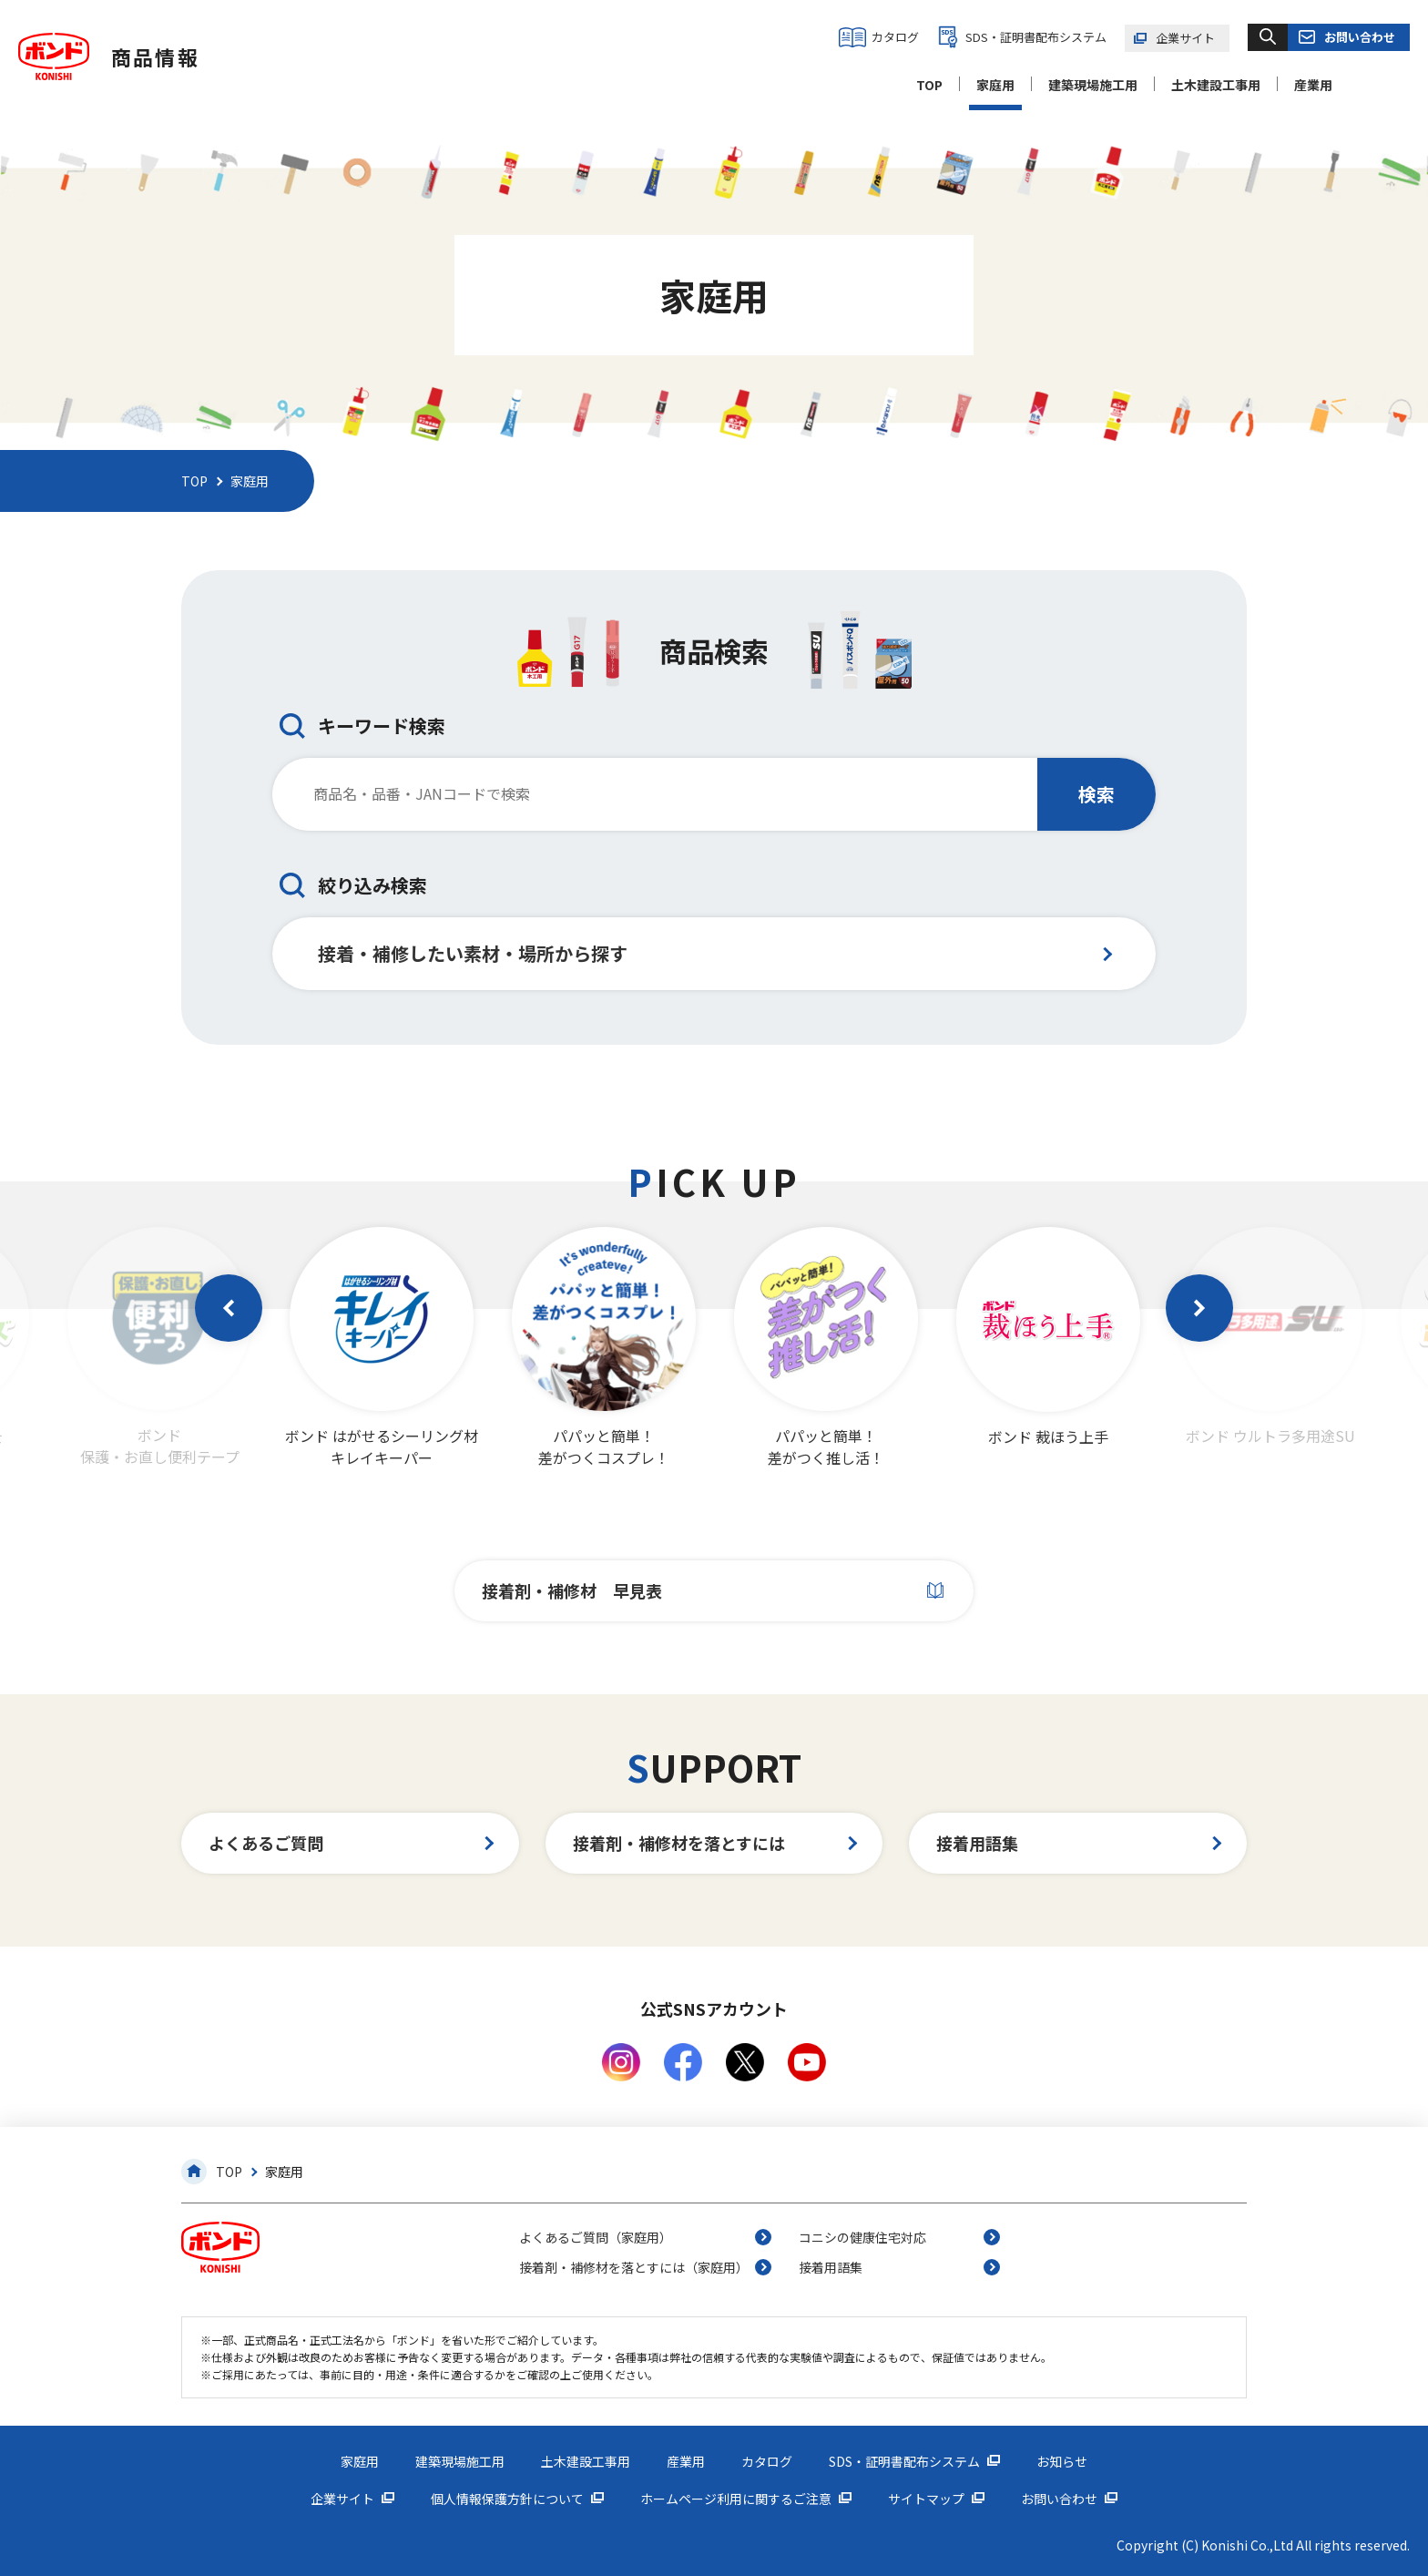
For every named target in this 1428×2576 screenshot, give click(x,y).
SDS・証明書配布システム (1036, 37)
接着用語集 (977, 1843)
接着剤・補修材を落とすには (679, 1843)
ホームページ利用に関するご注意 (735, 2498)
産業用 (1313, 84)
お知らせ (1061, 2461)
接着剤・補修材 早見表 (572, 1590)
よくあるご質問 (266, 1843)
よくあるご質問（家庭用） (595, 2237)
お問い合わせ (1359, 37)
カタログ (895, 37)
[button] (228, 1308)
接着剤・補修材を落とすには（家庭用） (634, 2267)
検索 (1096, 794)
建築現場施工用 (1092, 84)
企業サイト (1185, 37)
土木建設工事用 (1215, 84)
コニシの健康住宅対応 (862, 2237)
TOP (929, 84)
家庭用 (995, 84)
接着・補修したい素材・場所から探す (472, 953)
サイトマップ (926, 2498)
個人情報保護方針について (507, 2498)
